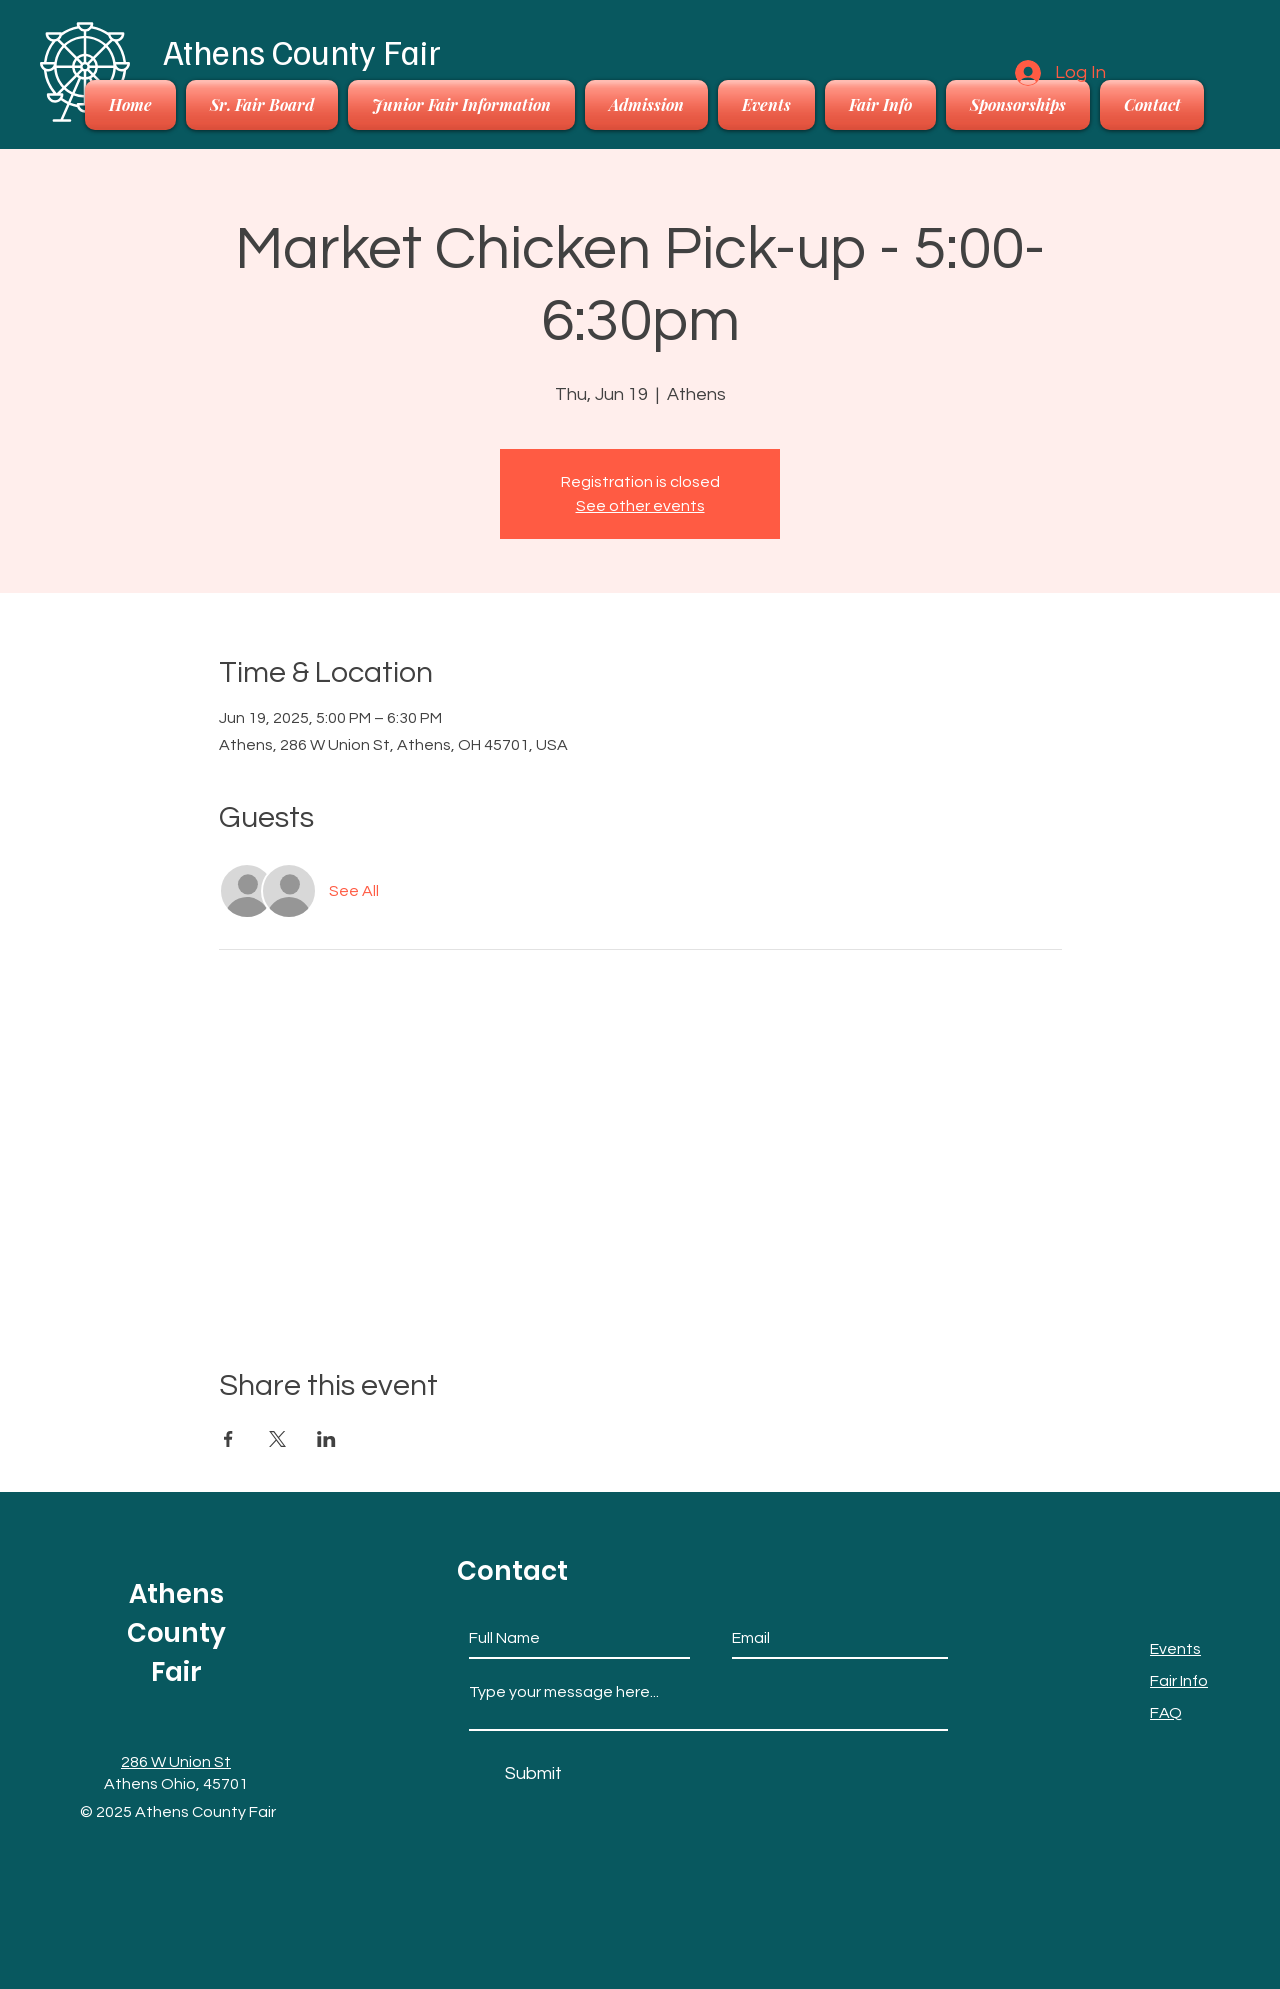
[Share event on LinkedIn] (326, 1439)
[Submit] (533, 1773)
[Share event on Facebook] (228, 1439)
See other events (640, 506)
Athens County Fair (302, 51)
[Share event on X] (277, 1439)
